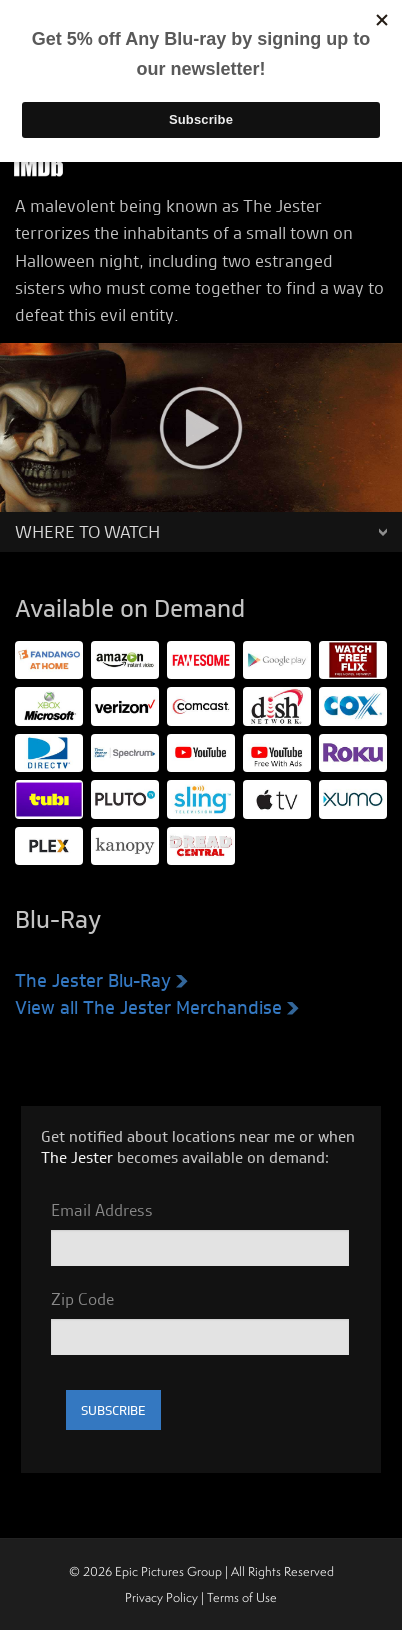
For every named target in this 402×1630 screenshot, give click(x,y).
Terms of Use (242, 1597)
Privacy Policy (161, 1597)
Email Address (102, 1210)
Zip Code (82, 1299)
